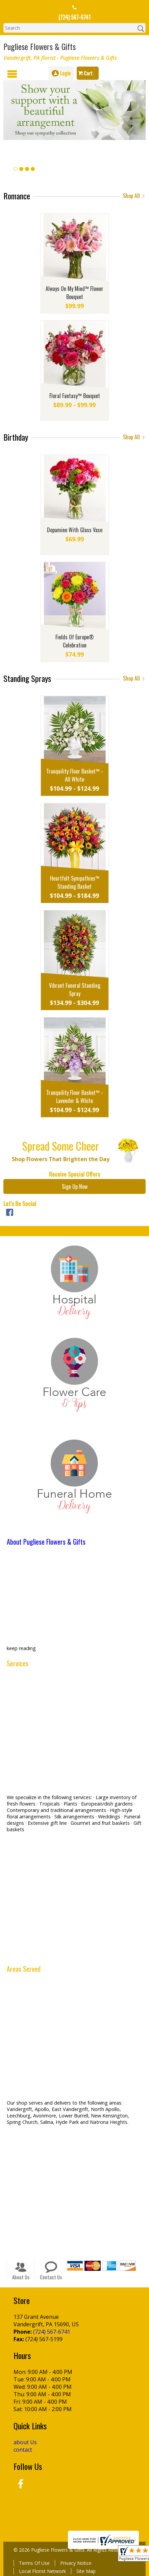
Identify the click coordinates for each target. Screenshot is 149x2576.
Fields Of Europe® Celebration (74, 641)
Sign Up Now (75, 1186)
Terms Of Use (34, 2563)
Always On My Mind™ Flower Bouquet (74, 293)
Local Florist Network (42, 2571)
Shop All (134, 196)
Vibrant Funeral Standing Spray (74, 989)
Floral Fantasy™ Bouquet (74, 396)
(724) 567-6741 (74, 17)
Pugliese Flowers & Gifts (39, 46)
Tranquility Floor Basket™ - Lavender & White (74, 1096)
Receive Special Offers (74, 1174)
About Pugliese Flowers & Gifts (46, 1542)
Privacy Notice (76, 2563)
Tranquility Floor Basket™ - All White (74, 775)
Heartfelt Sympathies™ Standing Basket (74, 882)
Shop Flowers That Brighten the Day (60, 1159)
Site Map (86, 2571)
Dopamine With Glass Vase (74, 530)
